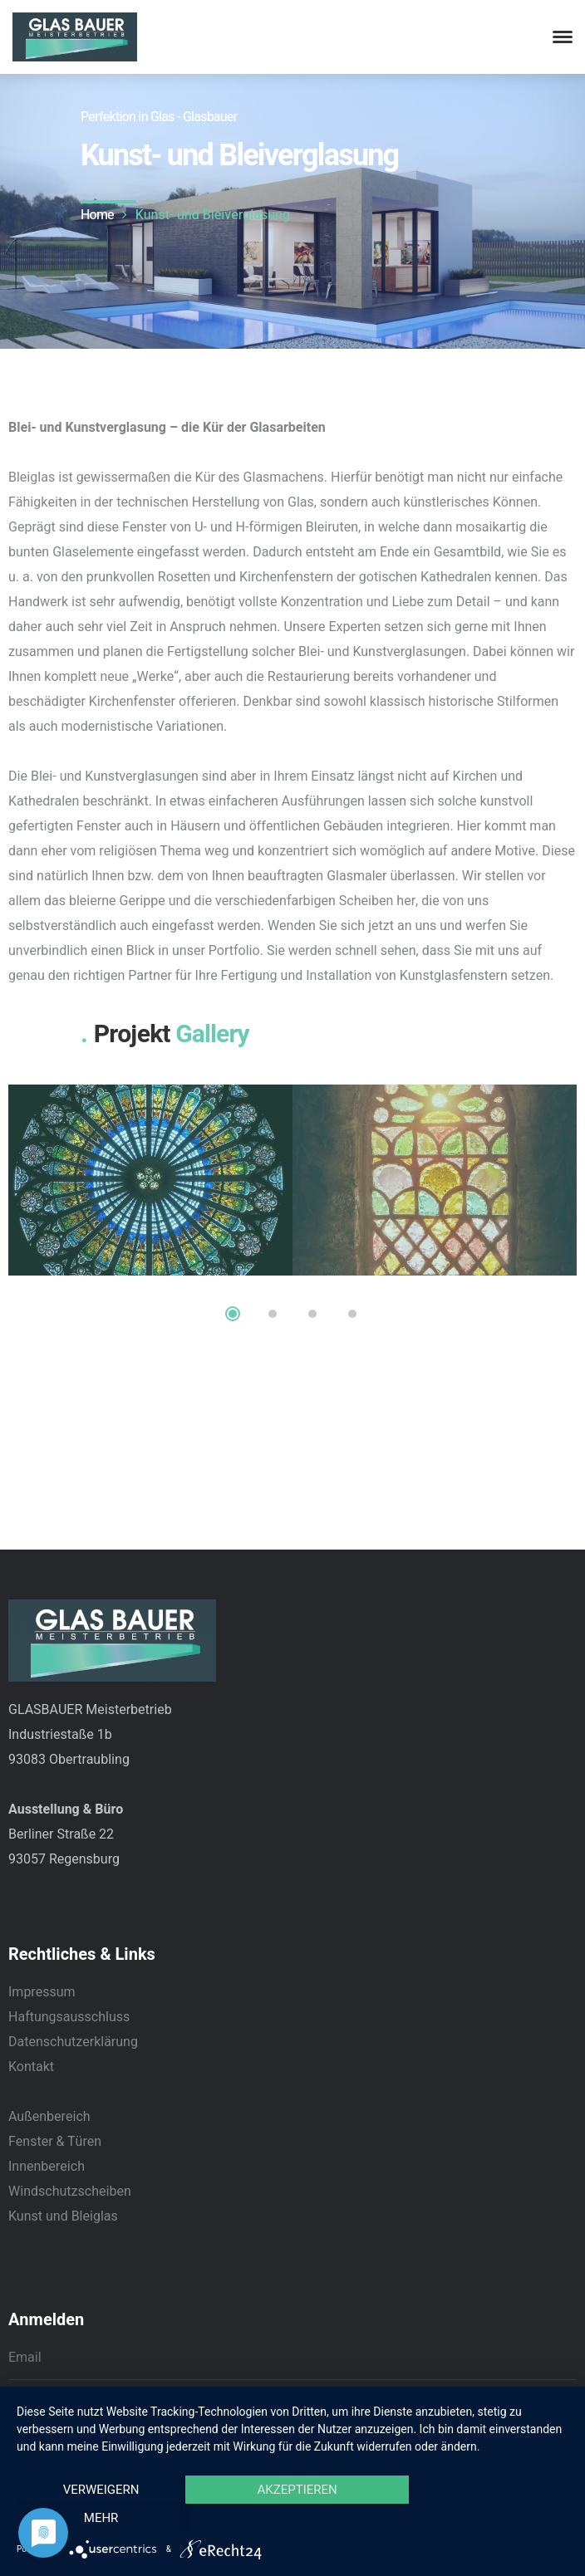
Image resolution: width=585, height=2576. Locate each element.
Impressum (42, 1992)
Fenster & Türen (54, 2142)
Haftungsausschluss (69, 2017)
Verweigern (99, 2518)
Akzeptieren (292, 2518)
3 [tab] (312, 1314)
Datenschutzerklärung (73, 2042)
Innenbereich (46, 2167)
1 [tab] (233, 1314)
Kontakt (31, 2067)
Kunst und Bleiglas (63, 2216)
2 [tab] (272, 1314)
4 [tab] (352, 1314)
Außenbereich (49, 2117)
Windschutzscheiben (69, 2191)
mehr (486, 2518)
